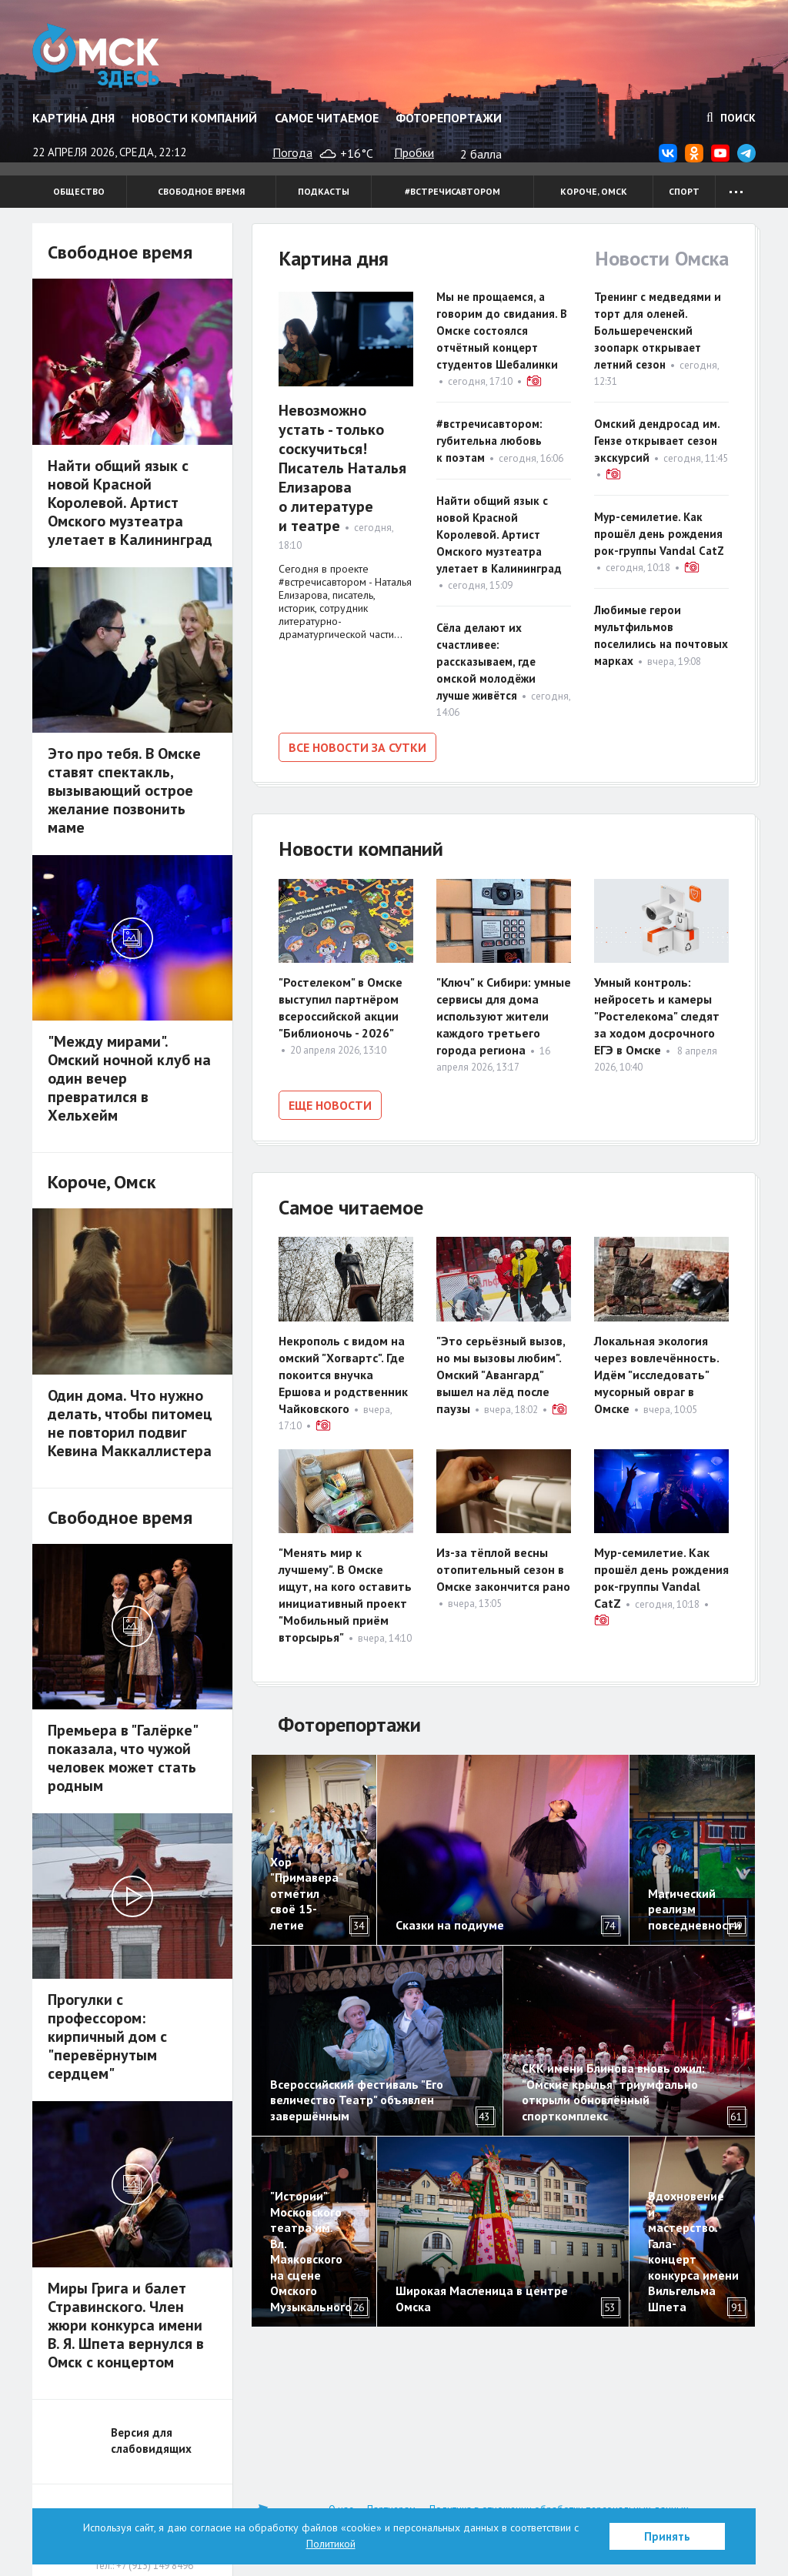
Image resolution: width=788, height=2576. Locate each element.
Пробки (414, 152)
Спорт (684, 191)
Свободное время (201, 191)
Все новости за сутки (357, 747)
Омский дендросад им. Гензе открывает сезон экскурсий (657, 440)
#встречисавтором (452, 191)
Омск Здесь (95, 55)
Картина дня (73, 117)
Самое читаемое (327, 117)
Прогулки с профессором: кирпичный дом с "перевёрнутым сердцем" (107, 2036)
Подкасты (323, 191)
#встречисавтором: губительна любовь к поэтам (489, 440)
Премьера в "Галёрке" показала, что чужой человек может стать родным (122, 1758)
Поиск (731, 118)
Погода (292, 152)
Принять (667, 2536)
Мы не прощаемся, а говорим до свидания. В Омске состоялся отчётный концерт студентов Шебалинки (501, 330)
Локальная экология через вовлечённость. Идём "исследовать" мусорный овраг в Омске (656, 1374)
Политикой (331, 2544)
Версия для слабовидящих (151, 2440)
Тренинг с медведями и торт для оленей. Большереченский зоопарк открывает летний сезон (657, 330)
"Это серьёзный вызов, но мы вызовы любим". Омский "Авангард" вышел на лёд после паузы (500, 1374)
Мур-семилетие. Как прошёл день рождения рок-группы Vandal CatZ (659, 534)
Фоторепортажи (449, 117)
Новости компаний (194, 117)
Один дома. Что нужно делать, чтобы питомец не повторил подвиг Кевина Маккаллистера (130, 1423)
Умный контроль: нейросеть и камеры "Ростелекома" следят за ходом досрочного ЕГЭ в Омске (657, 1015)
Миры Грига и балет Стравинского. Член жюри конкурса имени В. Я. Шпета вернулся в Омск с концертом (126, 2325)
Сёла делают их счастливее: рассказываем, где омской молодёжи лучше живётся (486, 661)
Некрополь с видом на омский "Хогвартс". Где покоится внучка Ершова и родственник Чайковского (343, 1374)
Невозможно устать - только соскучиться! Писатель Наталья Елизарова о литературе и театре (342, 468)
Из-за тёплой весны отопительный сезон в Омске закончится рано (503, 1569)
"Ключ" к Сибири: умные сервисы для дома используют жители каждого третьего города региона (503, 1015)
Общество (79, 191)
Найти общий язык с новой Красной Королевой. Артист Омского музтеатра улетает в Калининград (499, 534)
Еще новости (330, 1105)
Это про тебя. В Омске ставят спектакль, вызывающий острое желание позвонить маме (124, 790)
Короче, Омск (593, 191)
